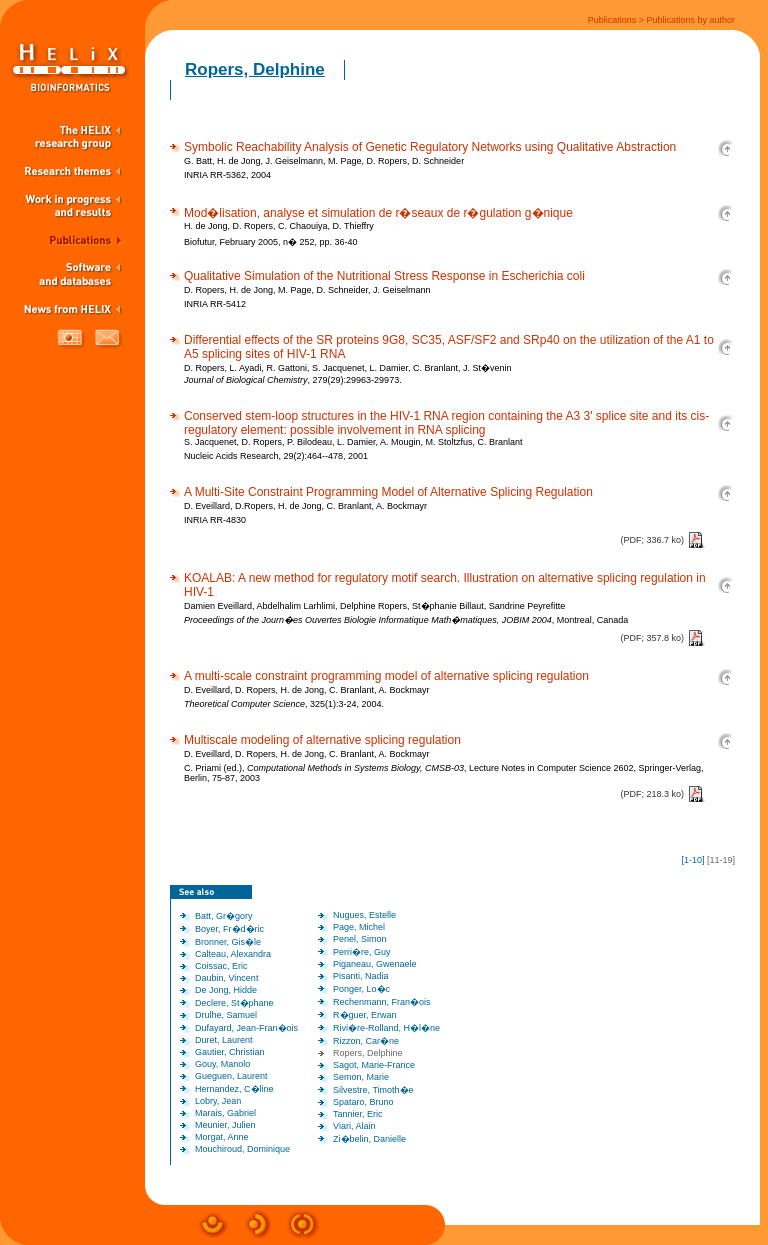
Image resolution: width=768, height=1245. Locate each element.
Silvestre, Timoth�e (373, 1090)
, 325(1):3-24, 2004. (284, 704)
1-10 (693, 860)
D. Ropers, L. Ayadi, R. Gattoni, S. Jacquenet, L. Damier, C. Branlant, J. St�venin (348, 368)
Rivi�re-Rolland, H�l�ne (386, 1028)
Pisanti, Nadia (361, 976)
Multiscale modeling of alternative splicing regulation (322, 740)
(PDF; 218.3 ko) (652, 794)
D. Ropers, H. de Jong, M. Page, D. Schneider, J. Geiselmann (307, 290)
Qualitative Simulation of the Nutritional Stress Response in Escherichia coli (384, 276)
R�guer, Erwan (365, 1015)
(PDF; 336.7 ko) (652, 540)
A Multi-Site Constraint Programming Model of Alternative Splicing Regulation (388, 492)
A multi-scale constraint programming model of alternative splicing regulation (386, 676)
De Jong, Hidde (226, 990)
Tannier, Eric (358, 1114)
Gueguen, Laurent (231, 1076)
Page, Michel (359, 927)
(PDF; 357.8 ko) (652, 638)
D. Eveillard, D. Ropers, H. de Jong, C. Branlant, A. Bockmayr (307, 690)
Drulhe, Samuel (226, 1015)
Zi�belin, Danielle (369, 1139)
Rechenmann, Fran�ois (382, 1002)
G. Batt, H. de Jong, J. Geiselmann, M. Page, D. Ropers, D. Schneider (324, 161)
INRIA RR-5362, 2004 (227, 175)
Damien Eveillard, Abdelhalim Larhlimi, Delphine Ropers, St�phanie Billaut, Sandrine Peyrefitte (374, 606)
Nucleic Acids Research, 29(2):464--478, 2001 (276, 456)
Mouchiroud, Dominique (242, 1149)
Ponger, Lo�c (361, 989)
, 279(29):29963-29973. (293, 380)
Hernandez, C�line (234, 1089)
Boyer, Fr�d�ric (229, 929)
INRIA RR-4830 (215, 520)
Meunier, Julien (225, 1125)
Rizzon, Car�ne (366, 1041)
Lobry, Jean (218, 1101)
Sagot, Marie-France (374, 1065)
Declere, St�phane (234, 1003)
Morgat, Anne (222, 1137)
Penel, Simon (360, 939)
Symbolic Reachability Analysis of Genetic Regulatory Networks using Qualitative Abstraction (430, 147)
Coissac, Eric (221, 966)
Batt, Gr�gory (224, 916)
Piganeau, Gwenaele (375, 964)
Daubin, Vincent (226, 978)
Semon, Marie (361, 1077)
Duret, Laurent (224, 1040)
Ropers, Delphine (255, 69)
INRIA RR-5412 (215, 304)
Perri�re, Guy (362, 952)
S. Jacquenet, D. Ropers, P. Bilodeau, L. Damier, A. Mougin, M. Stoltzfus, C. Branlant (353, 442)
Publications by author (690, 20)
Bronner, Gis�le (228, 942)
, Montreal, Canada (406, 620)
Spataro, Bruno (363, 1102)
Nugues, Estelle (364, 915)
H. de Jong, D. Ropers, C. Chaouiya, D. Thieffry (279, 226)
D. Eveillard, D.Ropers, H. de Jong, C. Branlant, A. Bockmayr (305, 506)
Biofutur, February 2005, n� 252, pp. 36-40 (271, 242)
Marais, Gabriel (225, 1113)
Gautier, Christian (230, 1052)
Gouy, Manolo (222, 1064)
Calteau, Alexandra (233, 954)
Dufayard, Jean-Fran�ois (246, 1028)
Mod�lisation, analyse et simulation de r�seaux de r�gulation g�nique (378, 213)
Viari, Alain (354, 1126)
